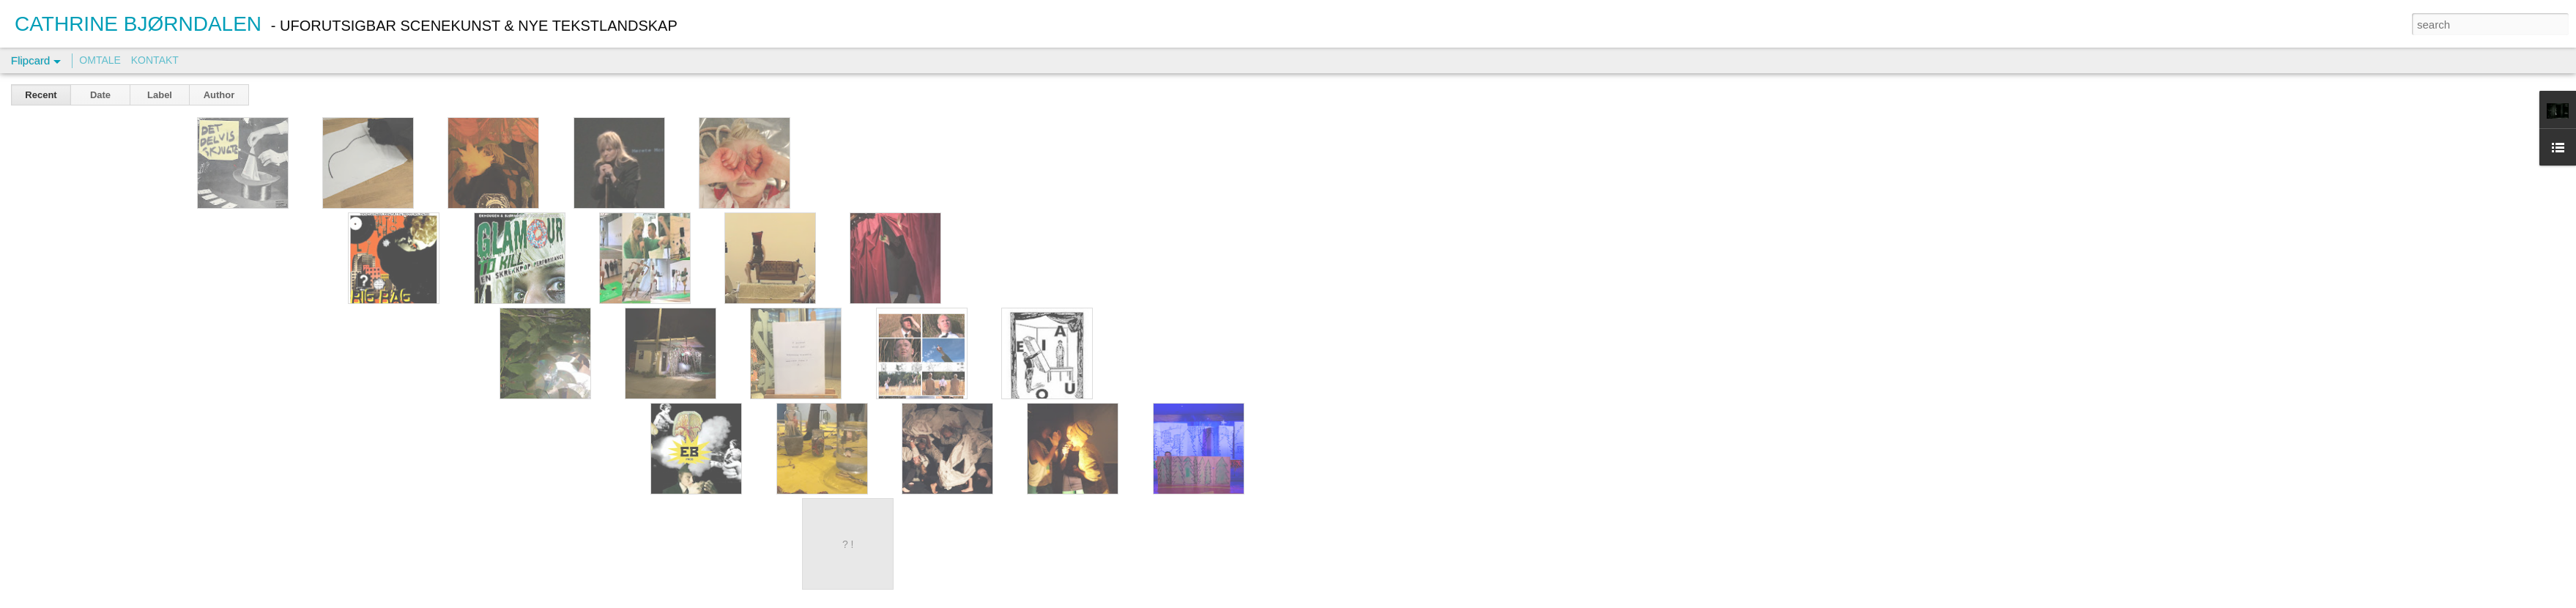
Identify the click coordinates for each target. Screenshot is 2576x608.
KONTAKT (155, 60)
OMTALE (100, 60)
